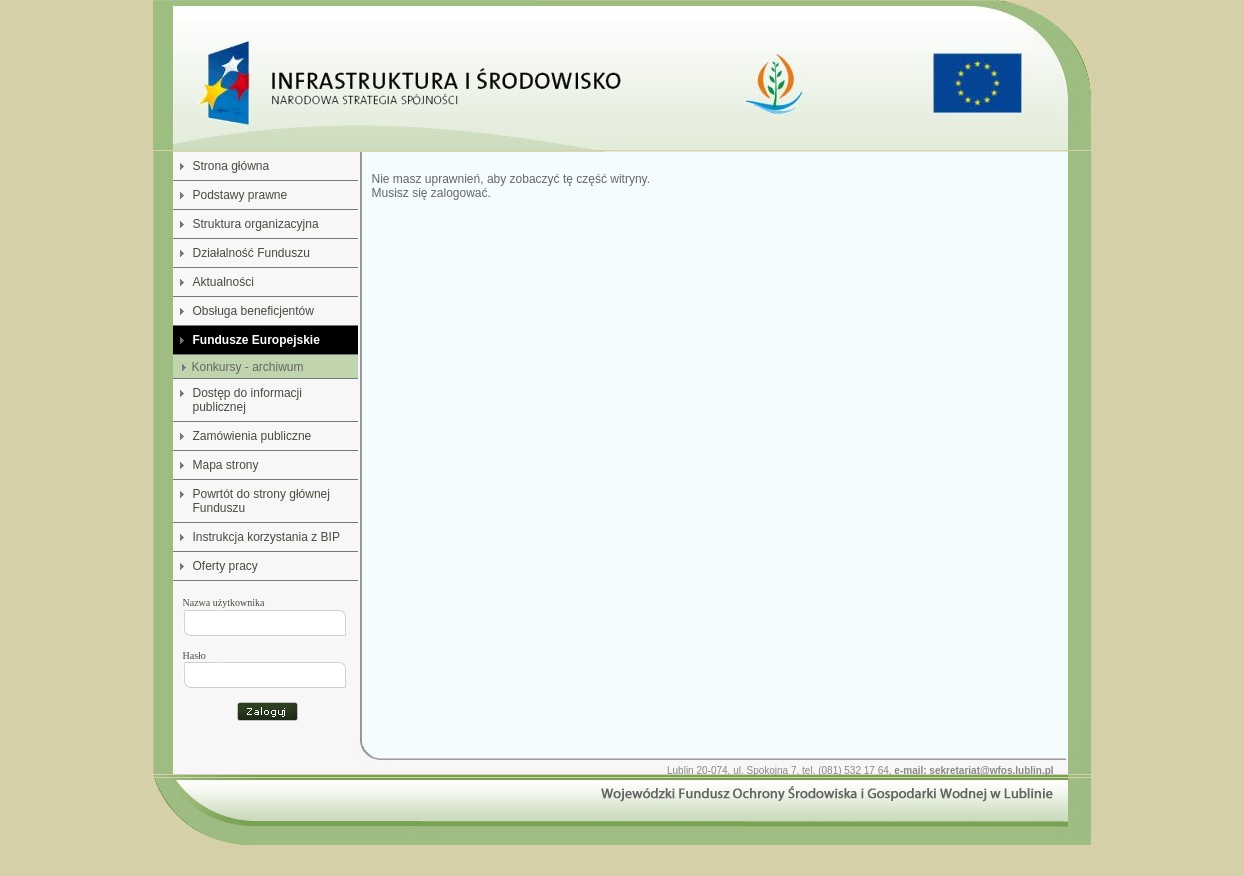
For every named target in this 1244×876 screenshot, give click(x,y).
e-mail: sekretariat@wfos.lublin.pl (973, 770)
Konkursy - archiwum (248, 367)
